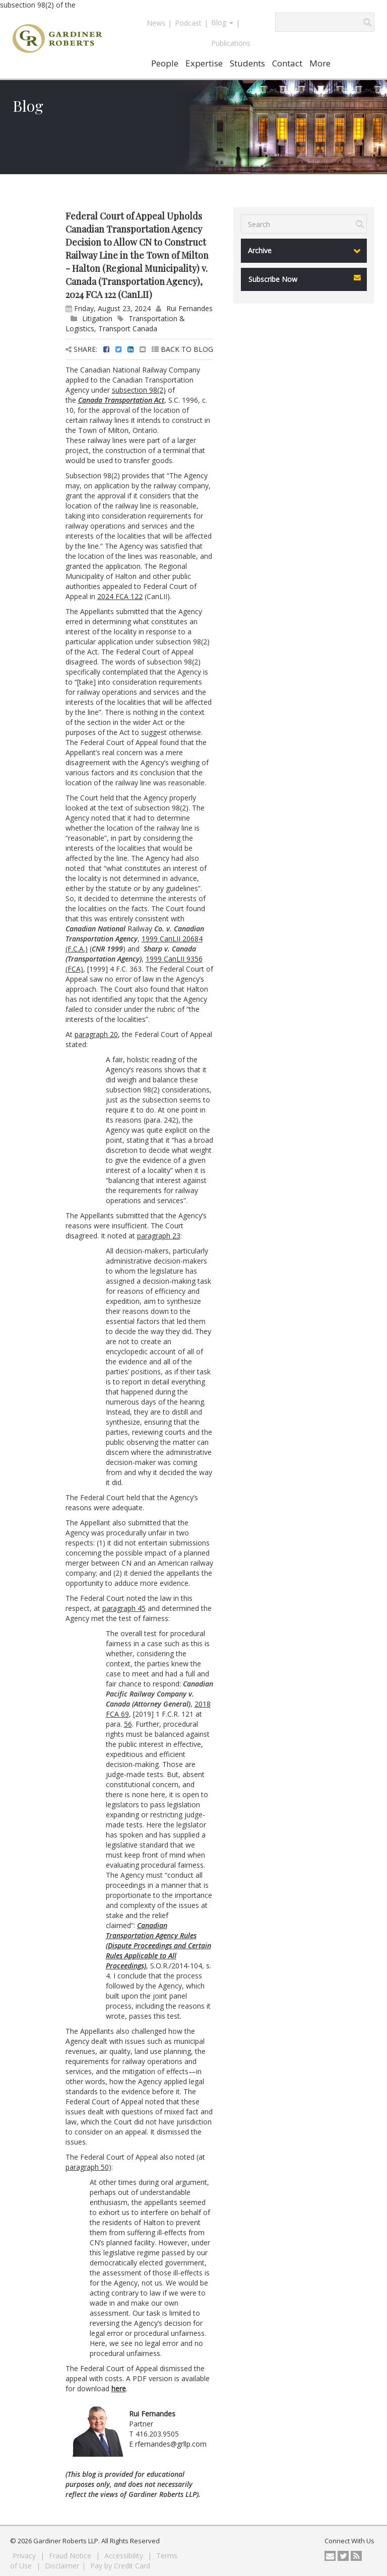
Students (247, 63)
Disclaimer (62, 2565)
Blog (222, 22)
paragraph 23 (158, 1235)
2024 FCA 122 (120, 596)
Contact (287, 63)
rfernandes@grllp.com (171, 2444)
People (164, 63)
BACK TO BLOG (182, 349)
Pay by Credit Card (120, 2565)
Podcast (188, 23)
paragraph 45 (124, 1608)
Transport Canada (127, 328)
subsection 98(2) (139, 390)
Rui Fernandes (189, 308)
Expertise (204, 63)
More (320, 63)
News (156, 23)
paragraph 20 (96, 1034)
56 (128, 1724)
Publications (230, 43)
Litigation (97, 318)
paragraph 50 (87, 2167)
